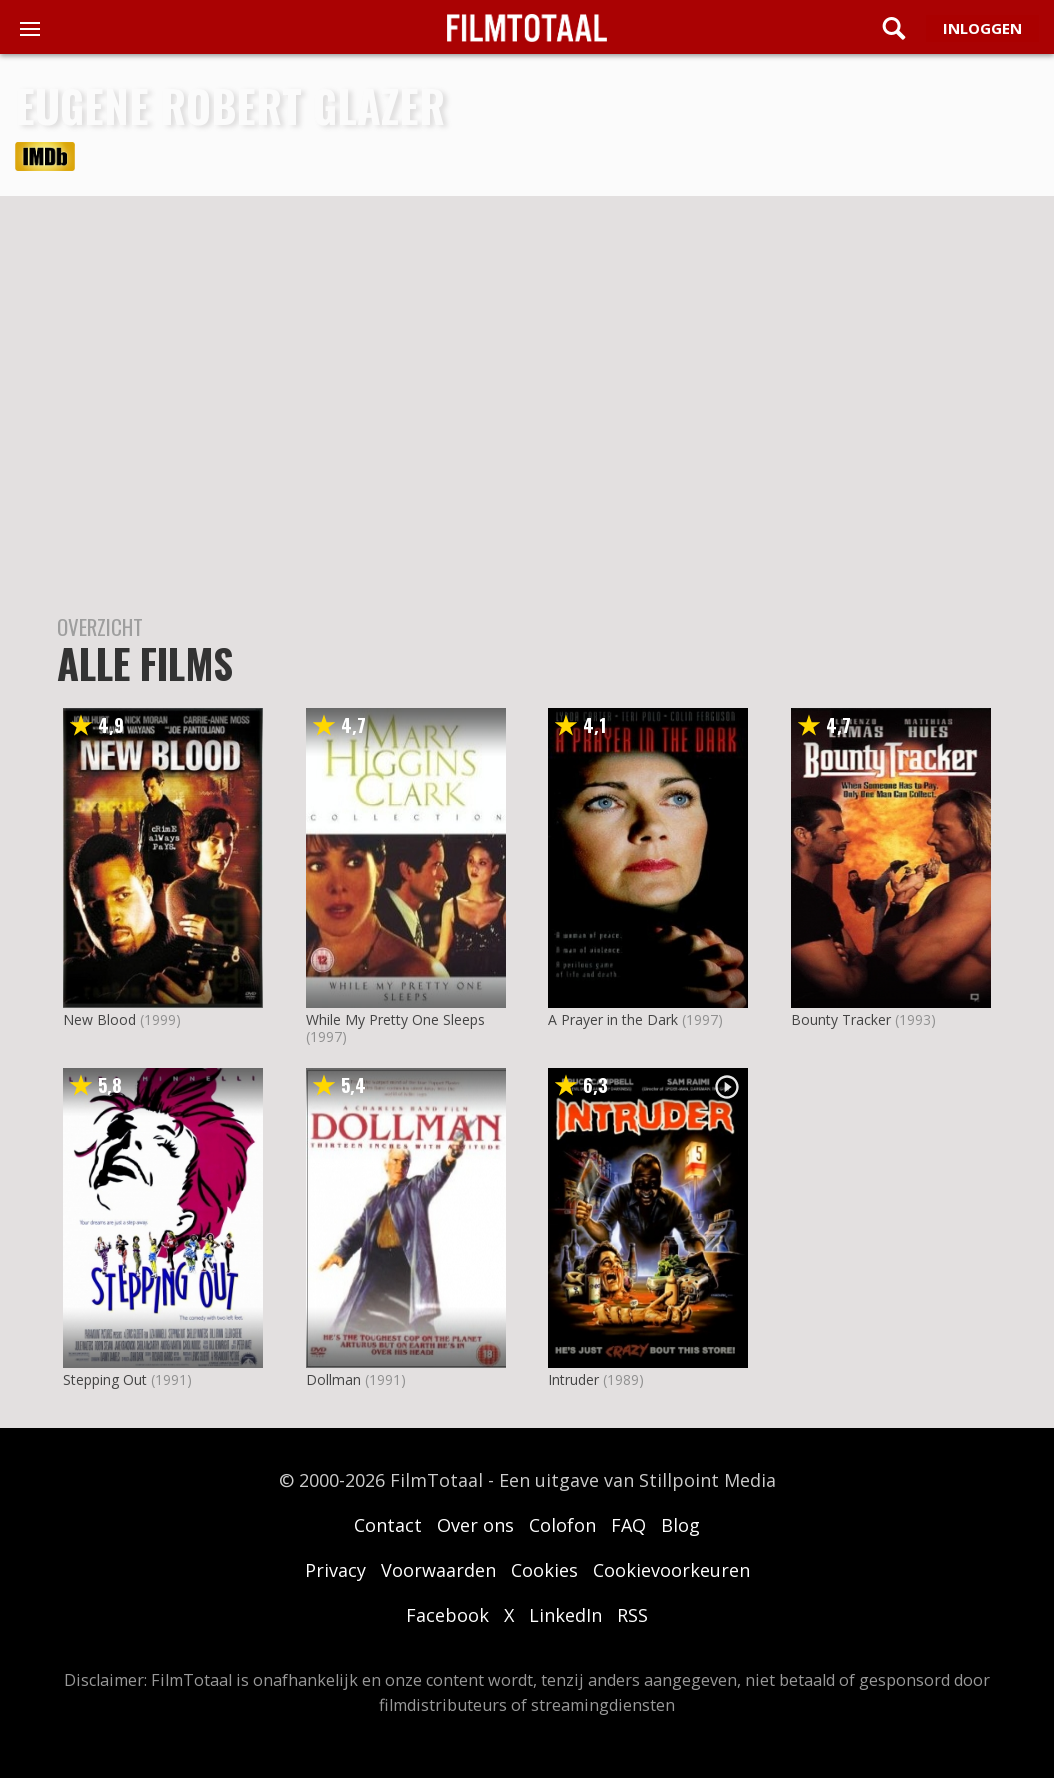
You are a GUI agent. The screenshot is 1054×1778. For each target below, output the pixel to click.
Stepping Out (105, 1379)
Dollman (333, 1379)
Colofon (562, 1525)
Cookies (544, 1570)
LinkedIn (565, 1615)
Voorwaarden (438, 1570)
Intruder (573, 1379)
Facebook (447, 1615)
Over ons (475, 1525)
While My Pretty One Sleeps (395, 1019)
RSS (632, 1615)
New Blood (99, 1019)
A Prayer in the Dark (613, 1019)
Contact (388, 1525)
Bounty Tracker (841, 1019)
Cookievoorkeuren (671, 1570)
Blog (680, 1525)
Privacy (335, 1570)
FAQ (628, 1525)
